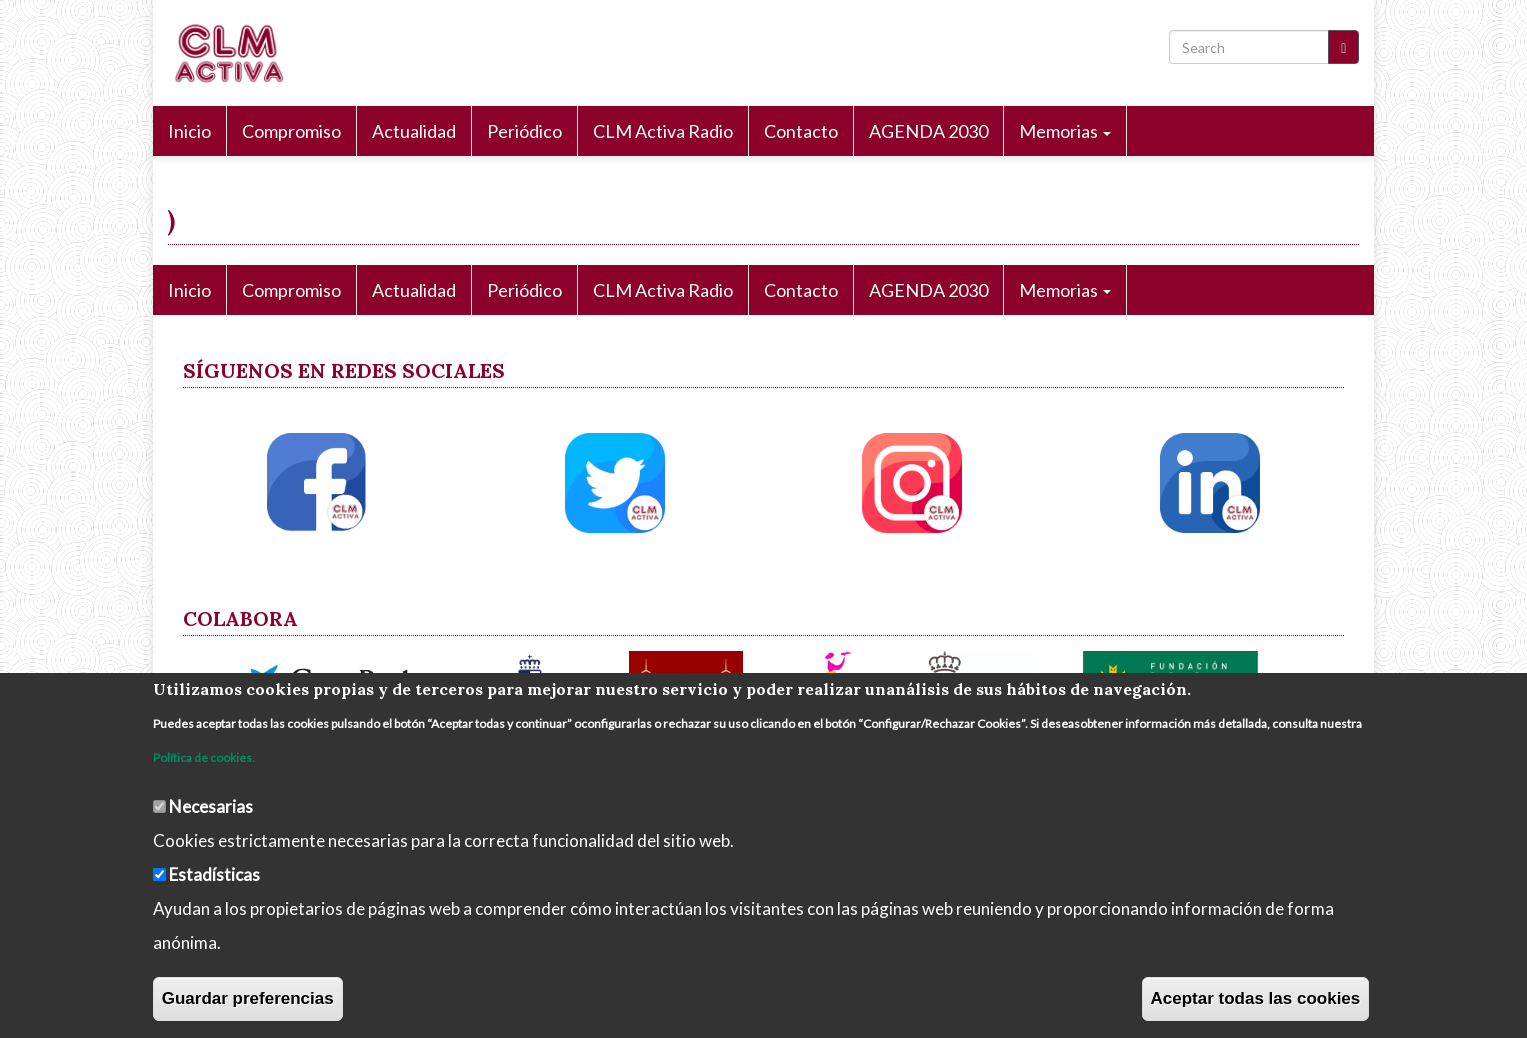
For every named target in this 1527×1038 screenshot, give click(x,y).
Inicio (189, 131)
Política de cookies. (204, 757)
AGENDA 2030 (928, 131)
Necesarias (211, 806)
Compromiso (291, 131)
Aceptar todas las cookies (1256, 998)
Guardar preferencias (248, 998)
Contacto (801, 131)
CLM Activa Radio (663, 131)
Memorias (1065, 131)
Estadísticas (214, 874)
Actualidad (414, 131)
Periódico (524, 131)
